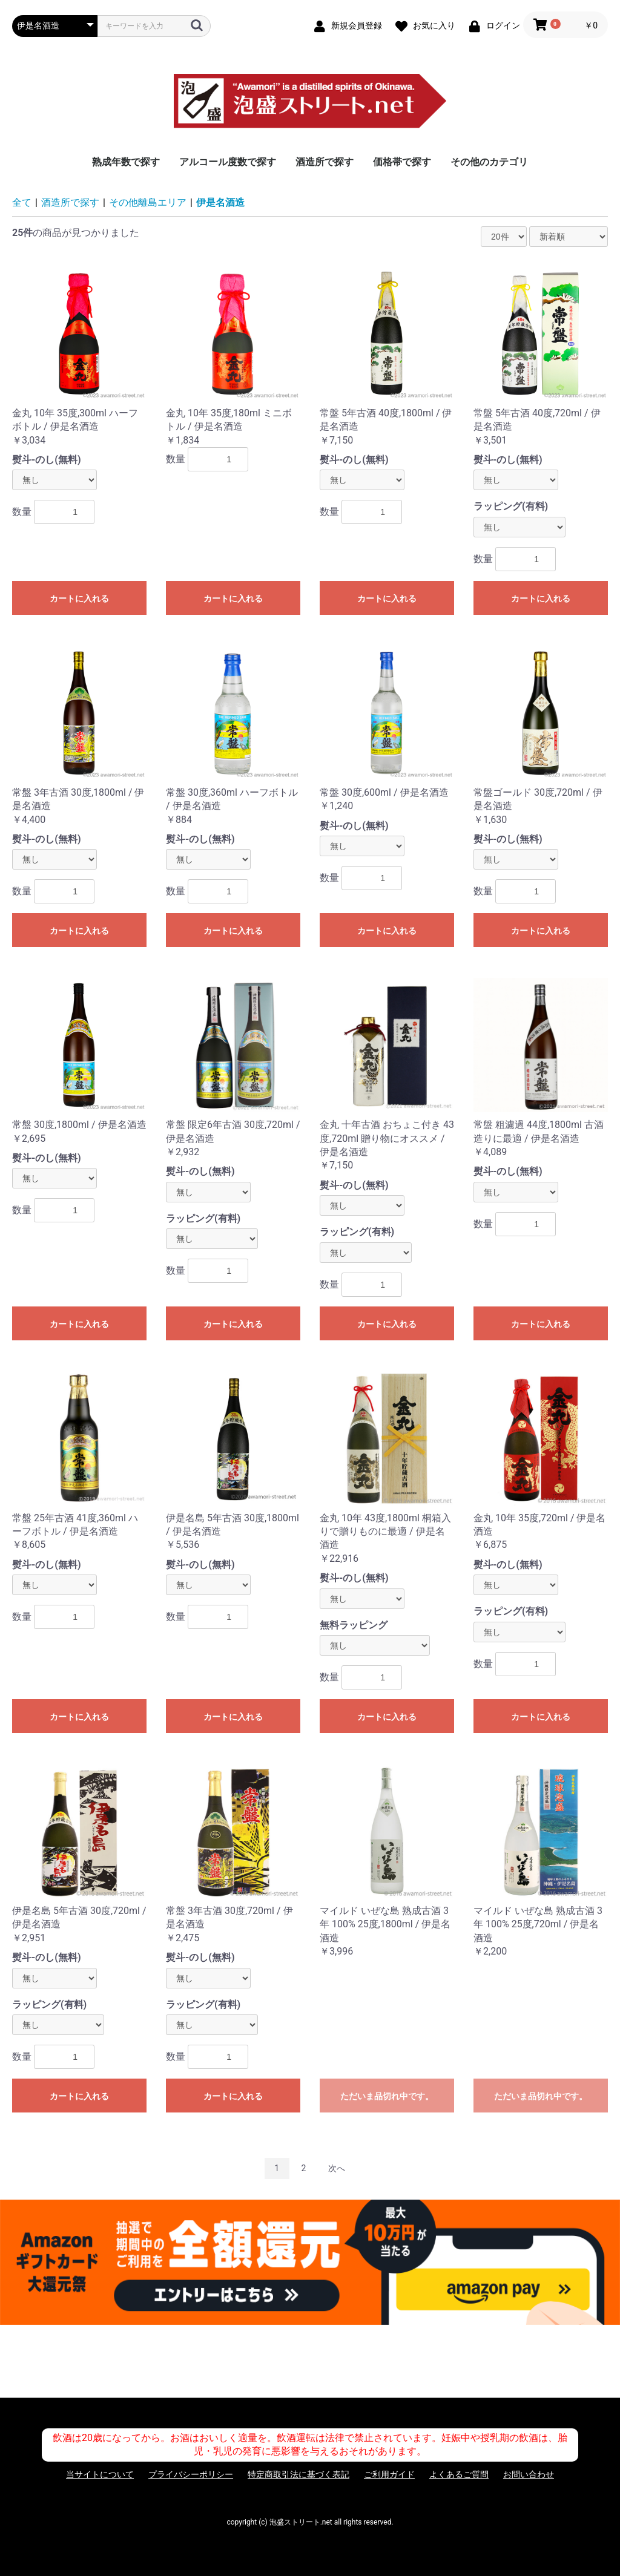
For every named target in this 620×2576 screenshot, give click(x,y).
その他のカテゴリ (489, 162)
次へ (336, 2168)
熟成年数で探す (126, 162)
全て (21, 202)
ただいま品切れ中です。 (387, 2096)
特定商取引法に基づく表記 (298, 2474)
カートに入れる (79, 598)
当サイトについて (100, 2474)
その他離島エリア (147, 202)
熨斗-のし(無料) (46, 459)
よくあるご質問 (459, 2474)
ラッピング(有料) (510, 506)
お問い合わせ (528, 2474)
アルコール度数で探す (227, 162)
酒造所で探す (324, 162)
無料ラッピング (354, 1625)
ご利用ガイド (389, 2474)
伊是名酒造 (220, 202)
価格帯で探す (402, 162)
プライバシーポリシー (190, 2474)
